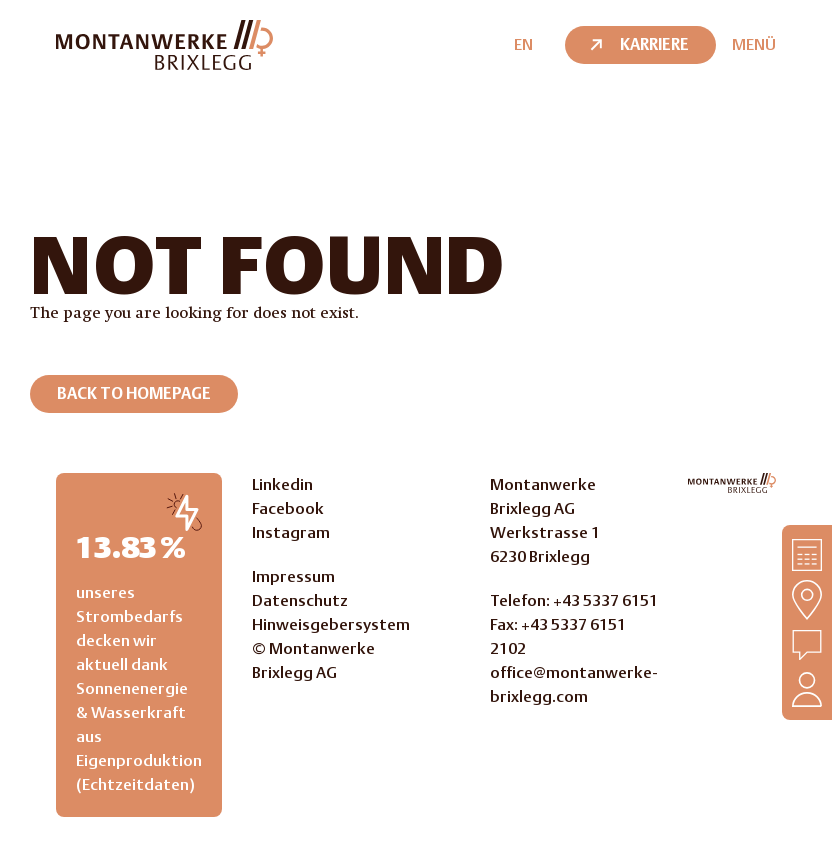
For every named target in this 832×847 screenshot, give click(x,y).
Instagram (291, 532)
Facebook (288, 508)
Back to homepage (134, 393)
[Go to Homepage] (732, 483)
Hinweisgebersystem (331, 624)
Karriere (638, 44)
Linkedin (282, 484)
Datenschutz (300, 600)
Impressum (293, 576)
